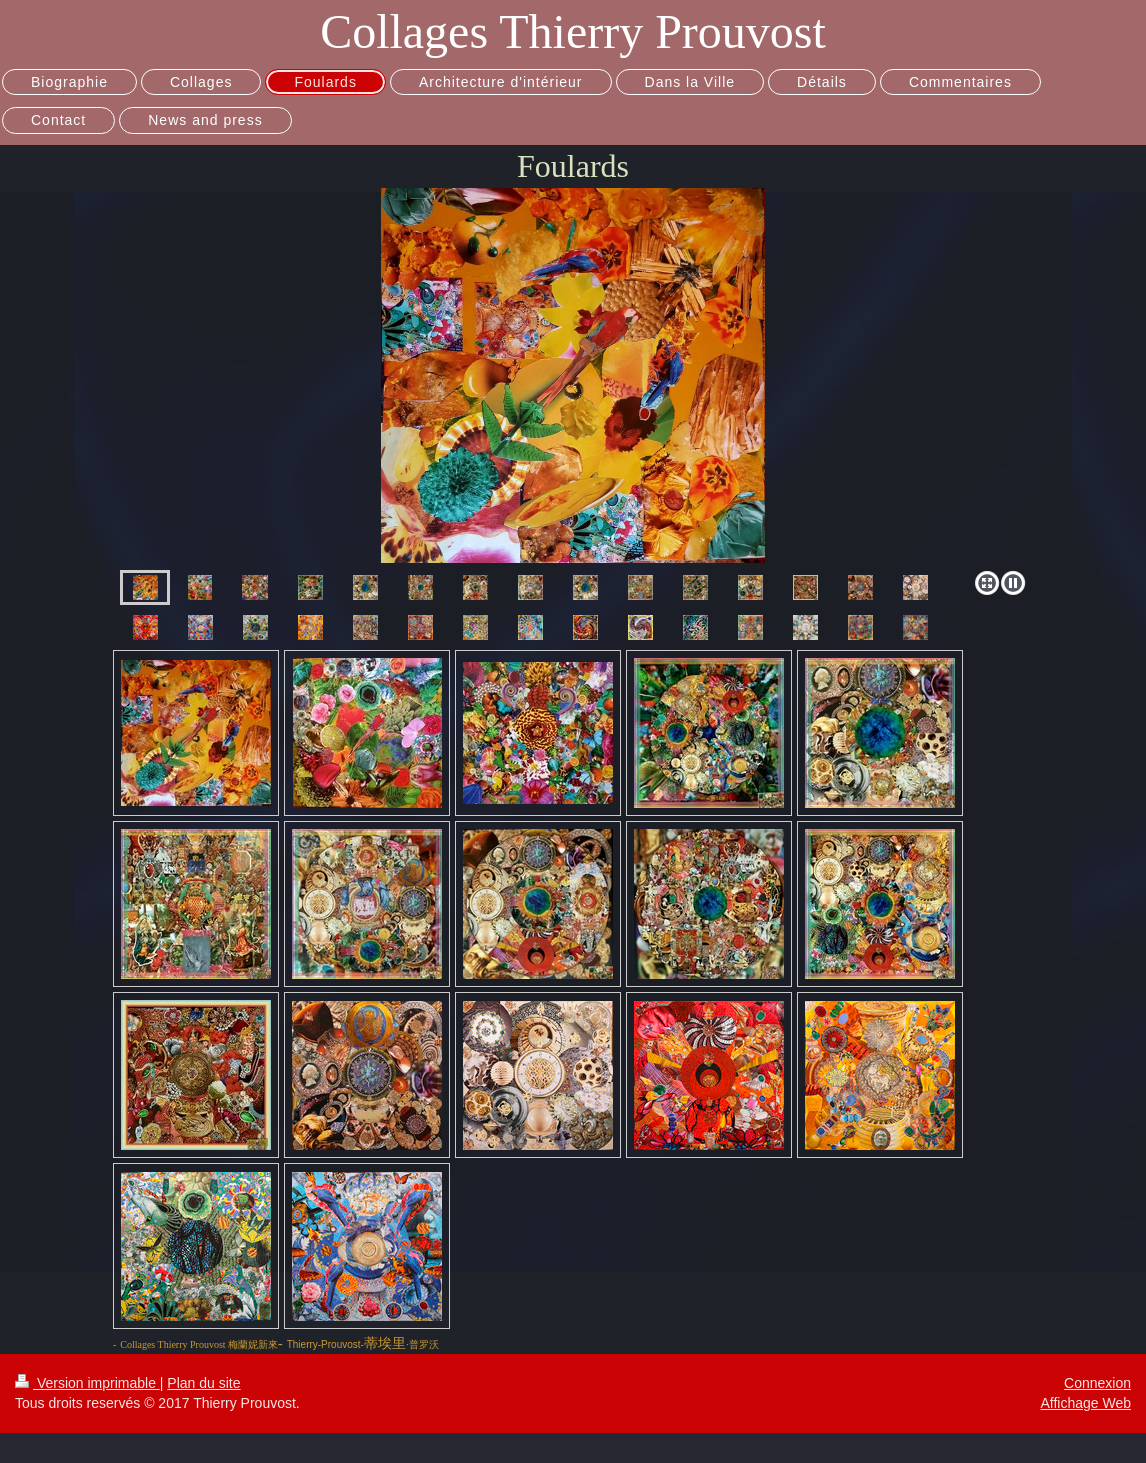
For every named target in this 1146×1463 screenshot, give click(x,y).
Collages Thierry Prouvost (573, 31)
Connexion (1097, 1383)
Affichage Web (1085, 1403)
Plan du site (203, 1383)
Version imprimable (87, 1383)
